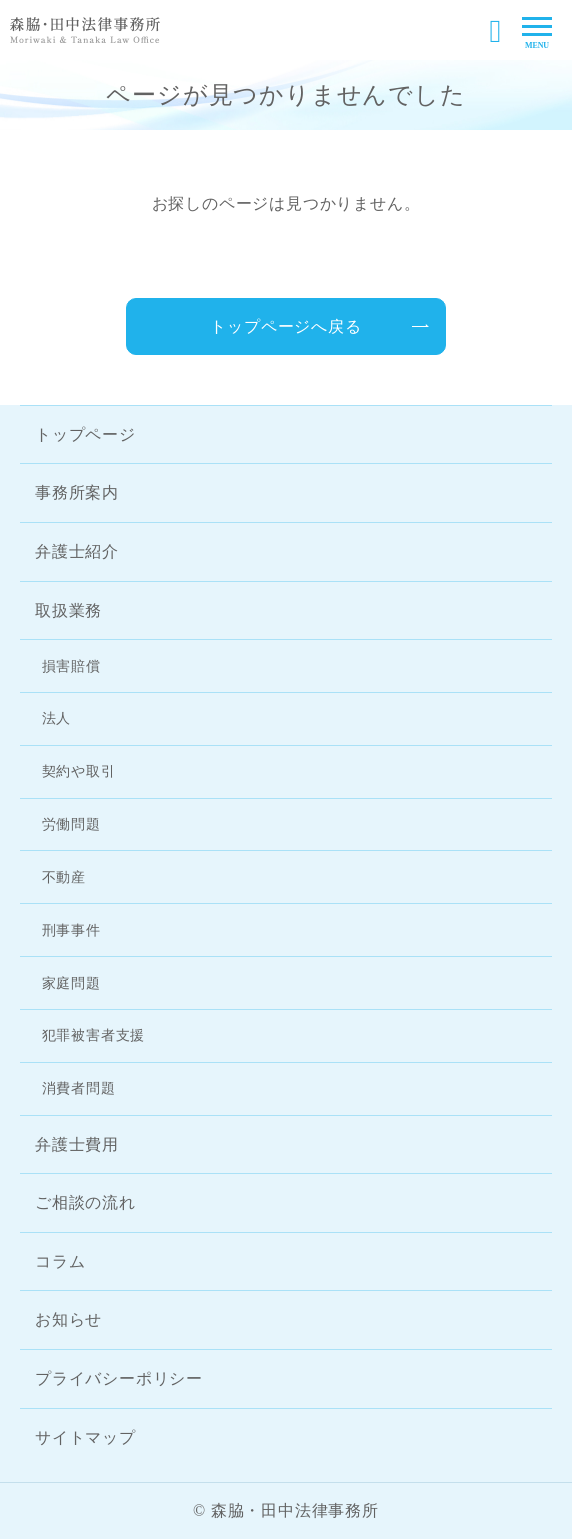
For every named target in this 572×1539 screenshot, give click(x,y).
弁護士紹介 (77, 551)
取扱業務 (68, 610)
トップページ (85, 434)
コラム (60, 1261)
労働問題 (71, 824)
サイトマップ (85, 1437)
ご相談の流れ (85, 1202)
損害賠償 (71, 666)
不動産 (64, 877)
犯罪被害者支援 (94, 1035)
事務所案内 (77, 492)
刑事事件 (71, 930)
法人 (57, 718)
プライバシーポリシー (119, 1378)
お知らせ (68, 1319)
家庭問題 (71, 983)
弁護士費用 (77, 1144)
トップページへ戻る (285, 326)
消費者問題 (79, 1088)
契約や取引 (79, 771)
